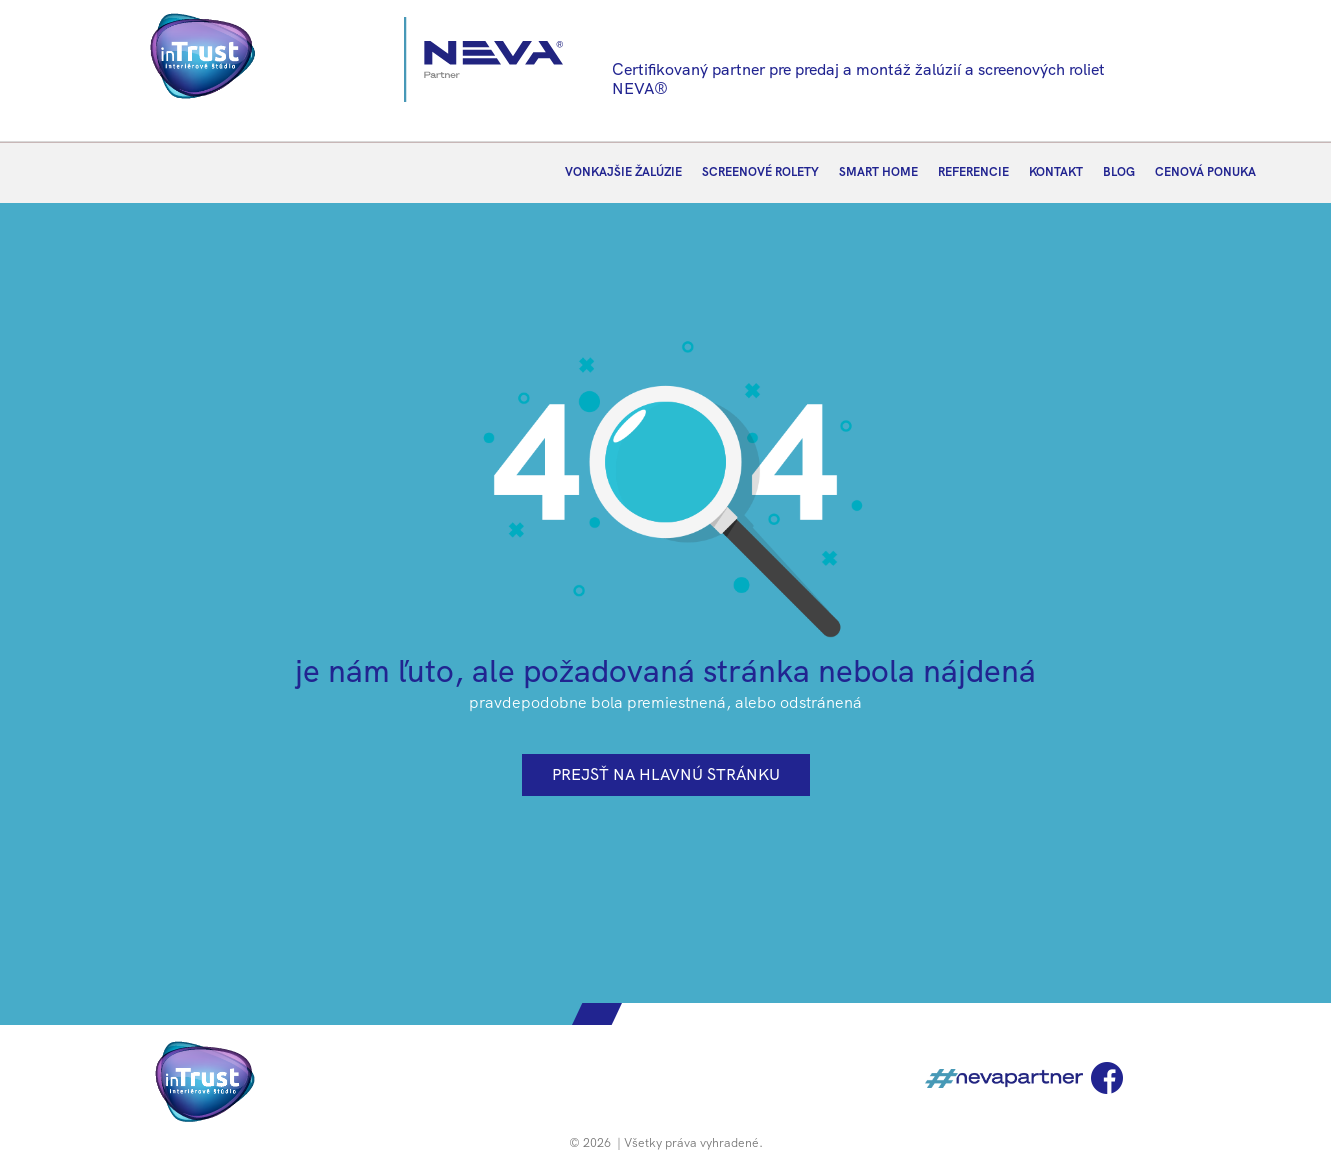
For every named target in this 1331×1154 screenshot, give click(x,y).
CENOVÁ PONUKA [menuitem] (1205, 172)
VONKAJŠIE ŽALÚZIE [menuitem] (623, 172)
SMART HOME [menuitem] (878, 172)
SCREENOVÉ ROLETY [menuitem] (760, 172)
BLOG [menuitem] (1119, 172)
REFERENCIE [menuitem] (973, 172)
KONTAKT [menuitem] (1056, 172)
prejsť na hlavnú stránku (666, 774)
